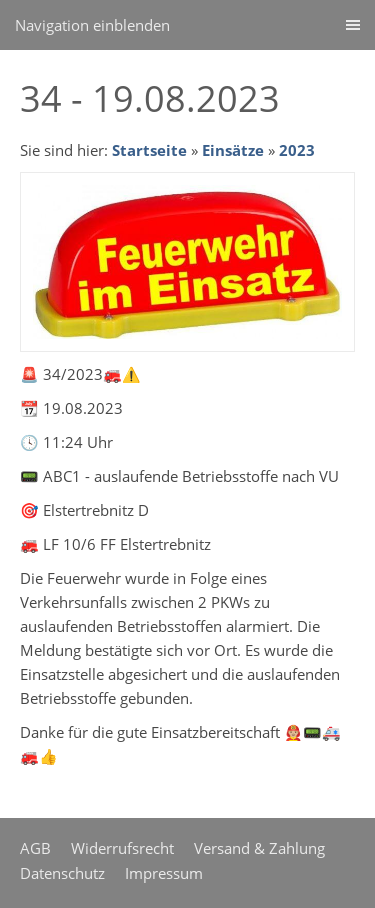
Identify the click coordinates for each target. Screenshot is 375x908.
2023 (297, 150)
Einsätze (233, 150)
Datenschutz (62, 873)
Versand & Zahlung (259, 848)
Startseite (149, 150)
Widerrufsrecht (122, 848)
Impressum (164, 873)
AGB (35, 848)
